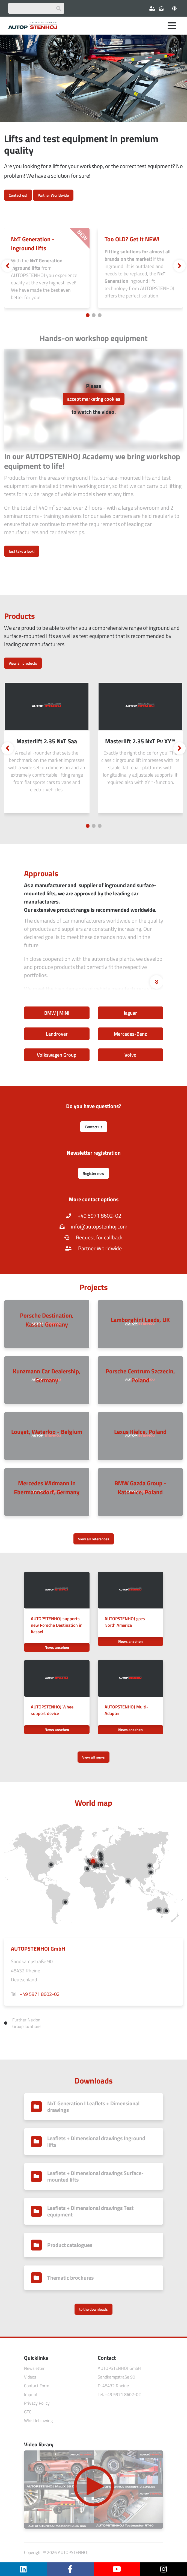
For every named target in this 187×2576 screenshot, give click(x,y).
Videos (30, 2377)
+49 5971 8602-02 (93, 1215)
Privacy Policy (37, 2403)
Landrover (57, 1034)
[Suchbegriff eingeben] (36, 8)
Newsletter (34, 2368)
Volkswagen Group (56, 1055)
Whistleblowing (38, 2420)
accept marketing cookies (93, 399)
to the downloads (93, 2309)
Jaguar (130, 1013)
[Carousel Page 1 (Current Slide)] (88, 315)
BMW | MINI (56, 1013)
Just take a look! (22, 551)
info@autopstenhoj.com (93, 1226)
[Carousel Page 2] (94, 315)
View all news (93, 1757)
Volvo (130, 1055)
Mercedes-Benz (130, 1034)
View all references (93, 1539)
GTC (27, 2411)
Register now (93, 1173)
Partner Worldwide (53, 195)
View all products (23, 663)
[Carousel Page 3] (100, 315)
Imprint (31, 2394)
